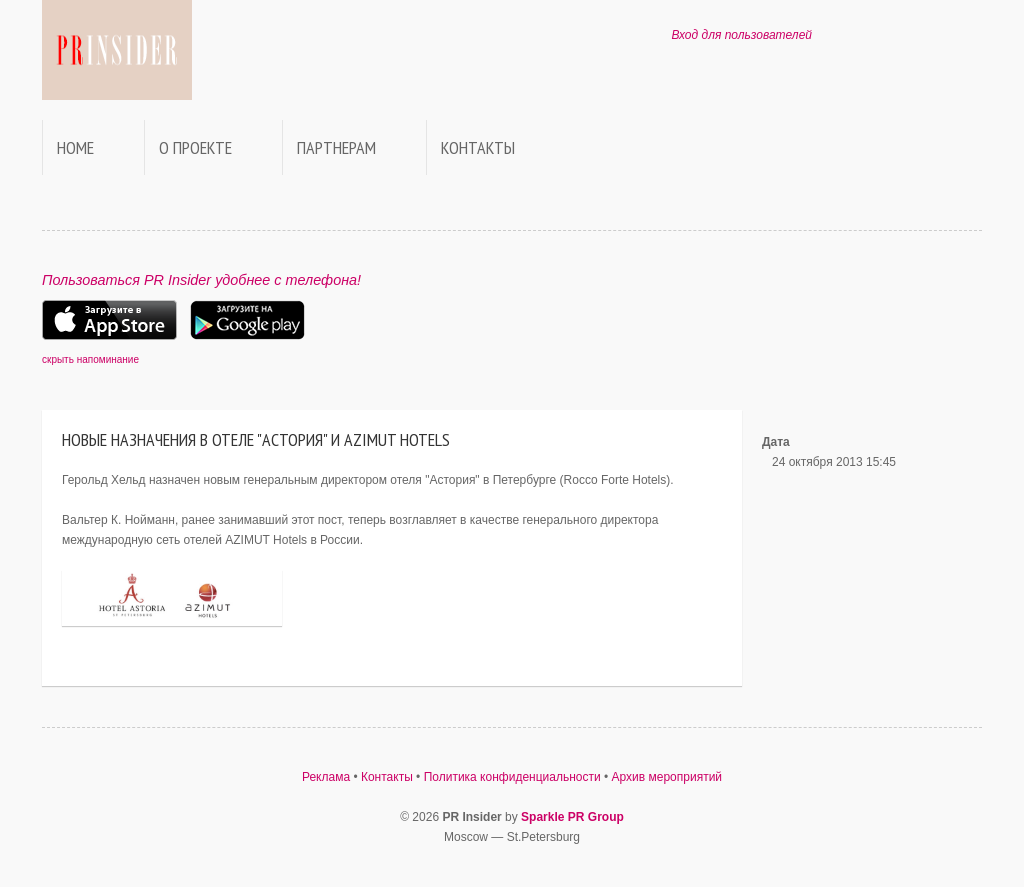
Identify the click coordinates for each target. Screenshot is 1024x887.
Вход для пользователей (741, 35)
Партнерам (336, 147)
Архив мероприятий (667, 777)
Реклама (326, 777)
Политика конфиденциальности (512, 777)
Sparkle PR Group (572, 817)
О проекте (195, 147)
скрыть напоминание (90, 359)
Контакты (478, 147)
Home (75, 147)
